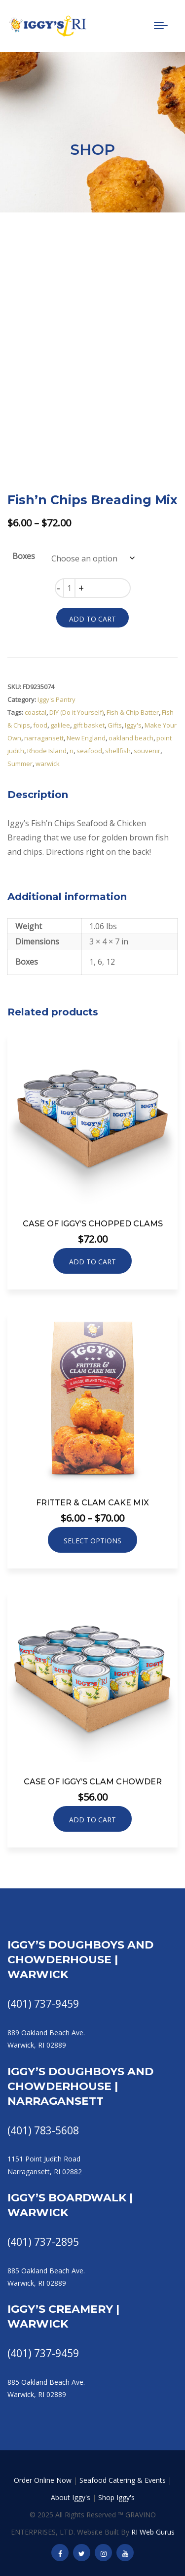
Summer (20, 763)
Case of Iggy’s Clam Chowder (93, 1781)
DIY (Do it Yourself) (76, 712)
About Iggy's (70, 2497)
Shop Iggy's (116, 2497)
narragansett (44, 737)
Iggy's (133, 725)
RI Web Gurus (153, 2532)
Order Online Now (43, 2480)
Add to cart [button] (92, 1261)
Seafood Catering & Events (122, 2480)
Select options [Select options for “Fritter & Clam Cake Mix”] (92, 1540)
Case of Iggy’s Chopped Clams (93, 1223)
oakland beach (131, 737)
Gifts (115, 725)
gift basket (89, 725)
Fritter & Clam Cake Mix (92, 1502)
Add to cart (92, 619)
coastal (35, 712)
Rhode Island (47, 750)
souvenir (147, 750)
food (40, 725)
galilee (60, 725)
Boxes (23, 556)
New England (86, 737)
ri (72, 750)
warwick (48, 763)
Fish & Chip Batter (133, 712)
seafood (89, 750)
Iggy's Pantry (56, 699)
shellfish (118, 750)
